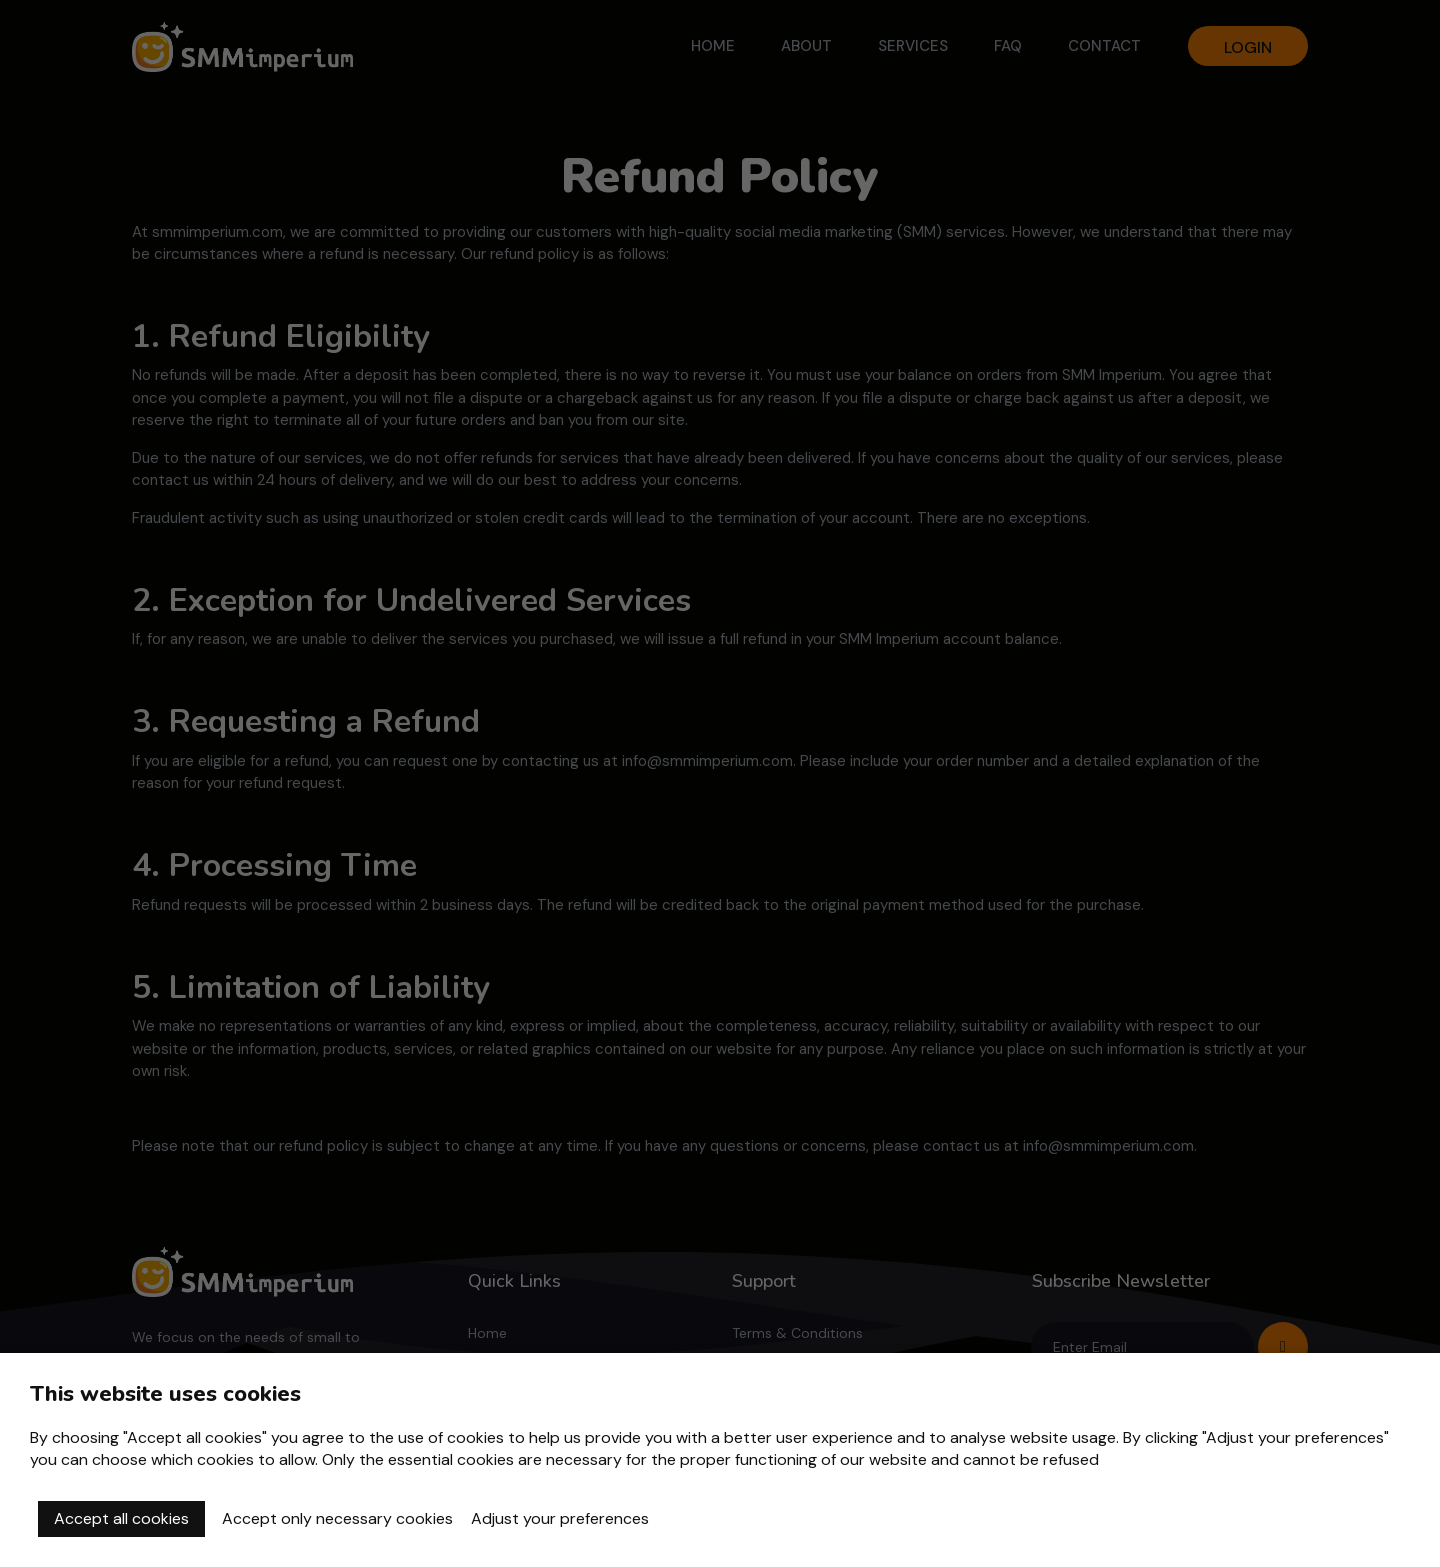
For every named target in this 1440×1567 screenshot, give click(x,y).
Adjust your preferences (560, 1518)
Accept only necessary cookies (337, 1518)
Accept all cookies (121, 1518)
